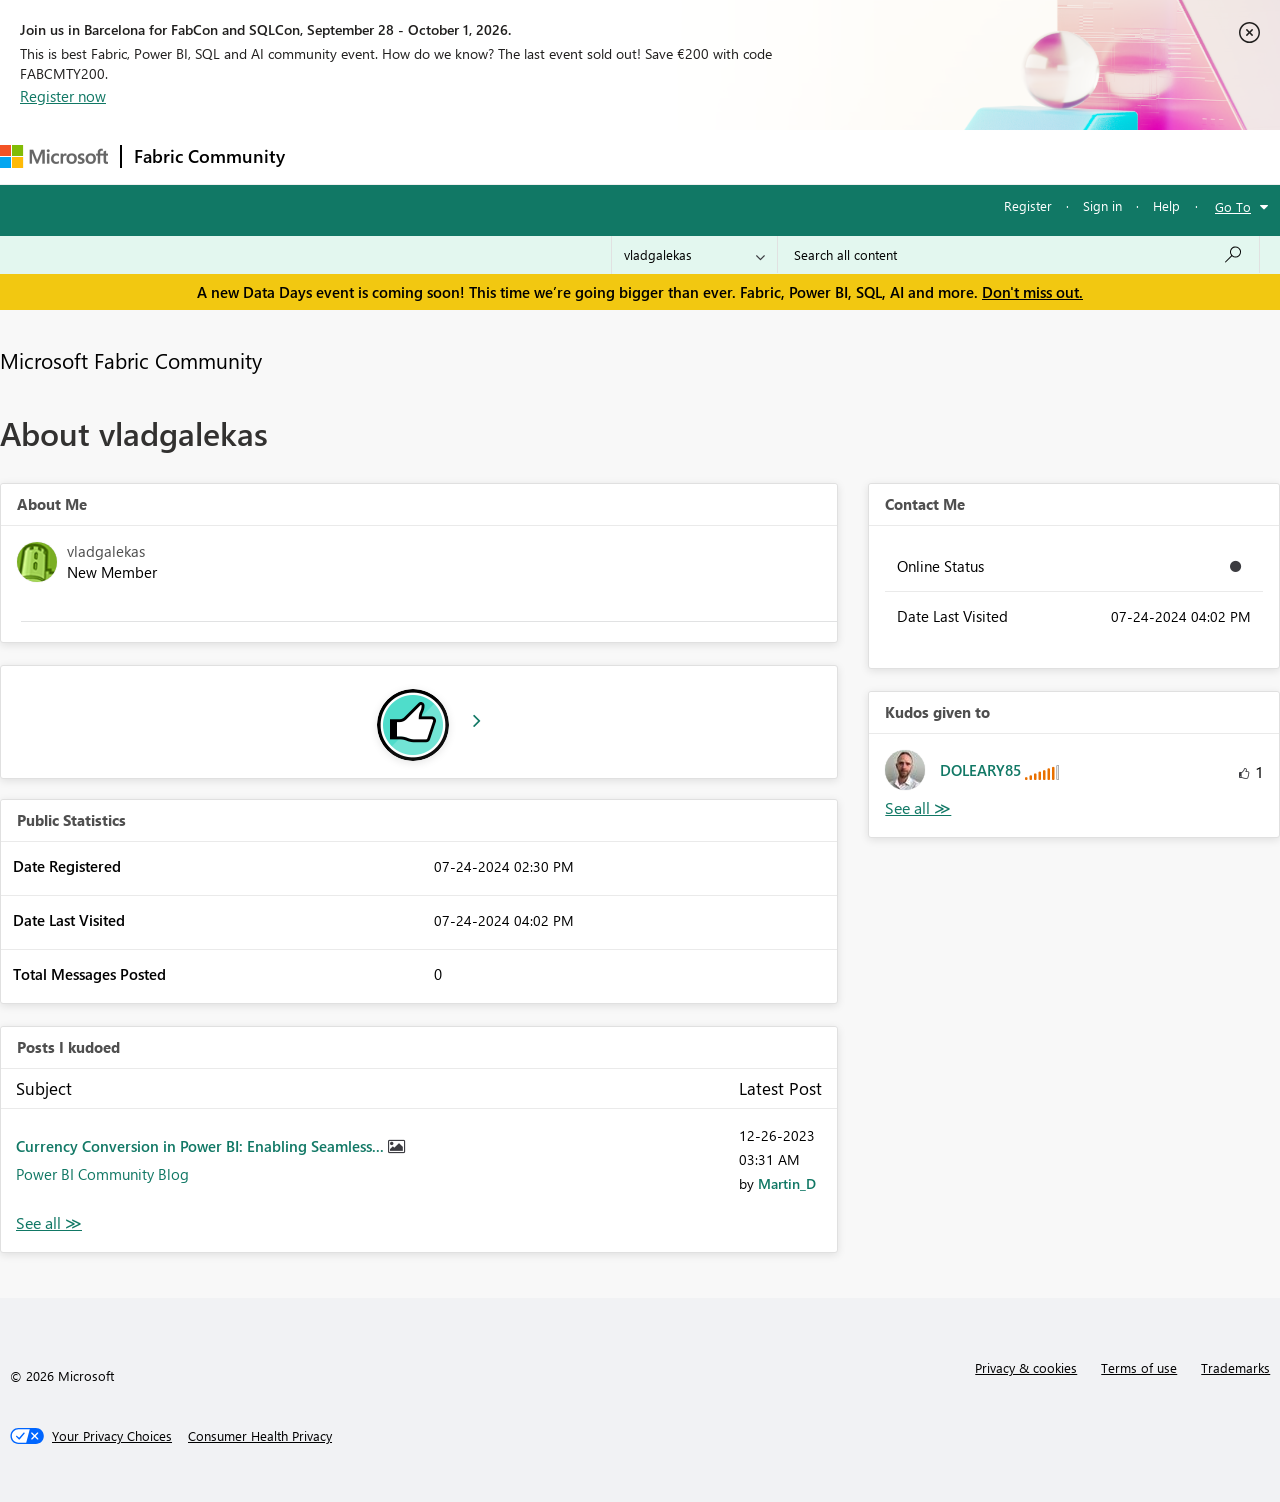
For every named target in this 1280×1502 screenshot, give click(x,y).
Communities (589, 156)
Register (1028, 205)
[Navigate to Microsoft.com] (54, 156)
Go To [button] (1233, 206)
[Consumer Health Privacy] (260, 1436)
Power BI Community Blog (102, 1174)
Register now (63, 96)
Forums (330, 156)
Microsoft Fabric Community (131, 360)
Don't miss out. (1032, 292)
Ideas (500, 156)
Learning (756, 156)
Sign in (1102, 205)
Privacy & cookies (1026, 1367)
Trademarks (1235, 1367)
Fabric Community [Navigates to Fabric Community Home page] (209, 156)
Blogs (679, 156)
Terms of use (1139, 1367)
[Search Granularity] (694, 255)
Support (840, 156)
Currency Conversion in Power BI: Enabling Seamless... (202, 1146)
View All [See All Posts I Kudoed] (49, 1223)
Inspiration (418, 156)
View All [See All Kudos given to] (918, 808)
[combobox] (1018, 255)
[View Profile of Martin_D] (787, 1183)
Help (1166, 205)
